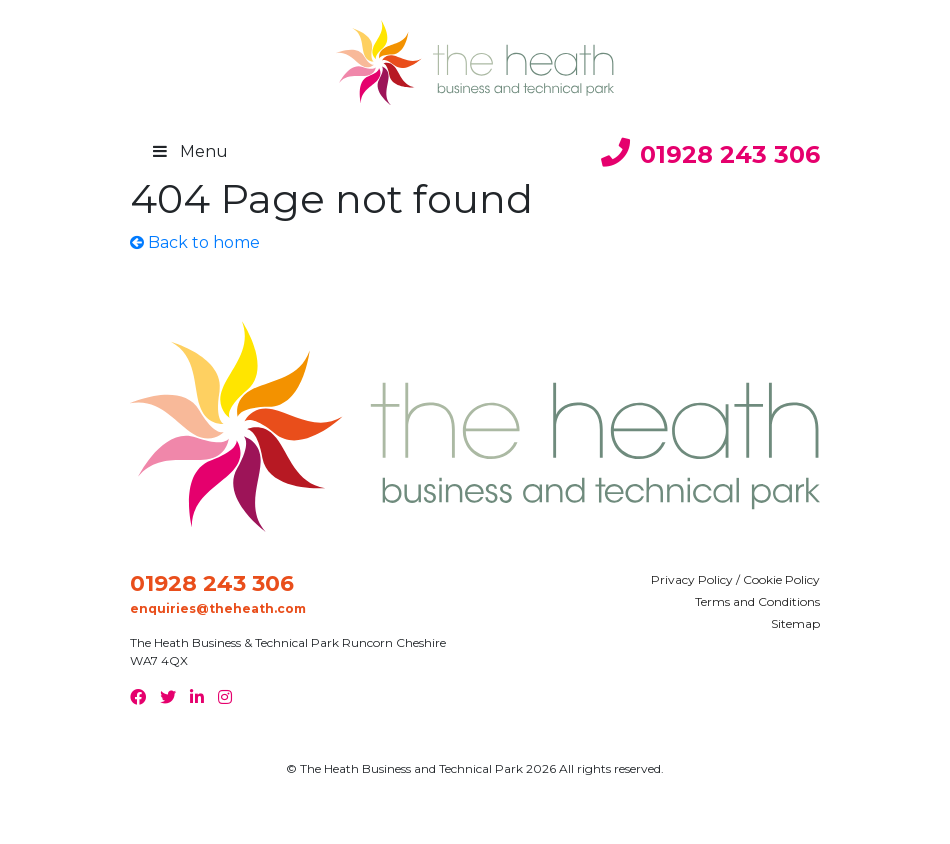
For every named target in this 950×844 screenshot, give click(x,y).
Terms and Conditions (757, 601)
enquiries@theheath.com (218, 608)
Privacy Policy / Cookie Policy (735, 579)
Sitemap (795, 623)
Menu (193, 151)
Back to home (195, 242)
